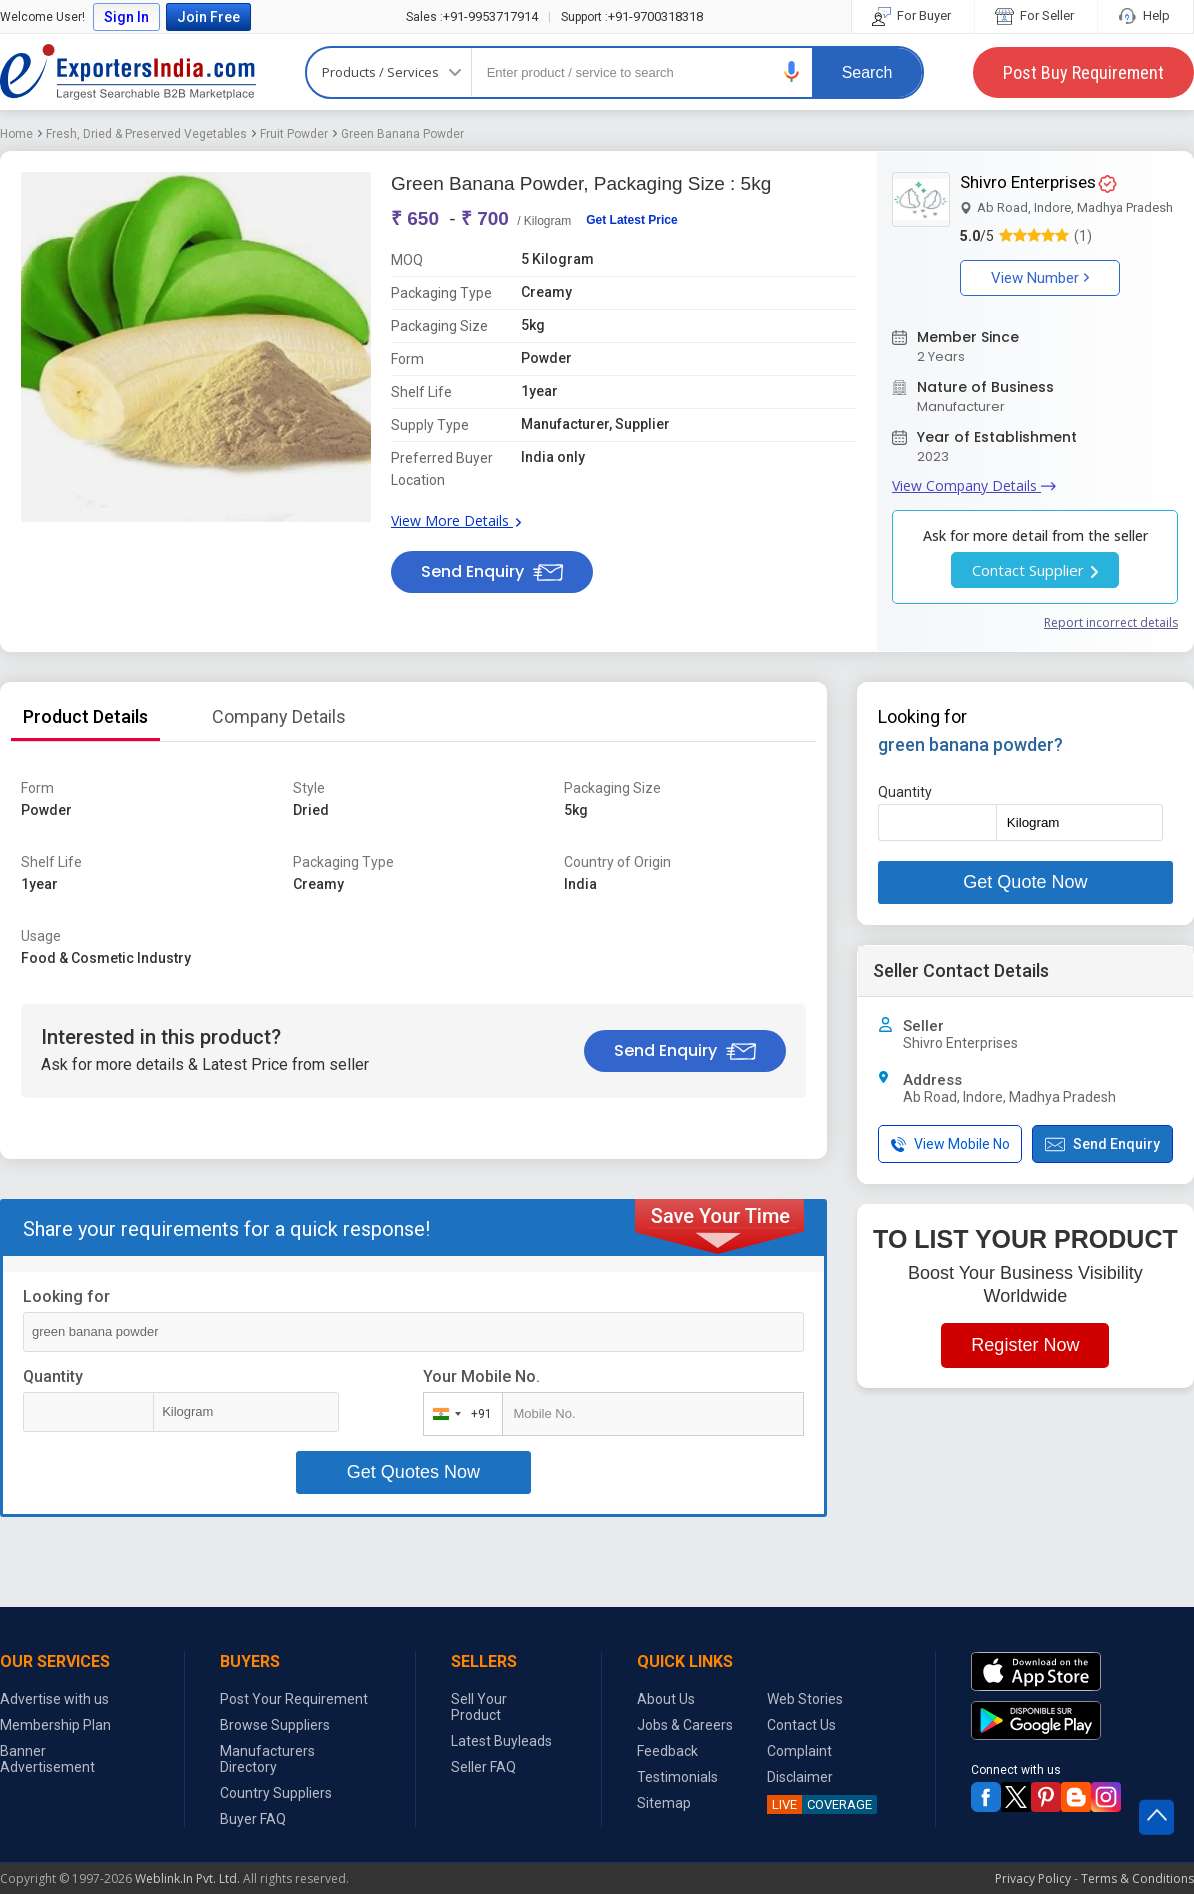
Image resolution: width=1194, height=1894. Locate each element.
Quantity (53, 1376)
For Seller (1036, 15)
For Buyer (913, 15)
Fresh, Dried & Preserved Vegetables (146, 134)
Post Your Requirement (294, 1699)
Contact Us (801, 1725)
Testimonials (677, 1777)
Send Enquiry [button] (492, 571)
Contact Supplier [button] (1035, 570)
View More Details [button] (456, 520)
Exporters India (128, 72)
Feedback (667, 1751)
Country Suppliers (276, 1793)
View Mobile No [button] (950, 1144)
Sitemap (664, 1803)
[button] (792, 71)
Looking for (66, 1296)
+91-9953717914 (472, 16)
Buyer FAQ (253, 1819)
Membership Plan (55, 1725)
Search (867, 72)
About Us (666, 1699)
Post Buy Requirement (1083, 72)
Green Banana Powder (402, 134)
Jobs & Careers (685, 1725)
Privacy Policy (1033, 1878)
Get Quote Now (1025, 882)
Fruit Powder (294, 134)
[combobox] (458, 1414)
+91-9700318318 (632, 16)
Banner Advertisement (47, 1759)
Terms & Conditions (1137, 1878)
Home (16, 134)
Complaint (799, 1751)
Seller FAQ (483, 1767)
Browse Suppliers (275, 1725)
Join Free (208, 17)
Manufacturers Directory (267, 1759)
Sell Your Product (479, 1707)
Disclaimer (800, 1777)
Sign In (126, 17)
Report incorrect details (1111, 622)
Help (1145, 15)
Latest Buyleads (501, 1741)
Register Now (1025, 1345)
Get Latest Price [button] (631, 220)
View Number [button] (1040, 278)
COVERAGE (819, 1804)
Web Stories (805, 1699)
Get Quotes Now (413, 1472)
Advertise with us (54, 1699)
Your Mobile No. (481, 1376)
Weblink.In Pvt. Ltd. (187, 1878)
